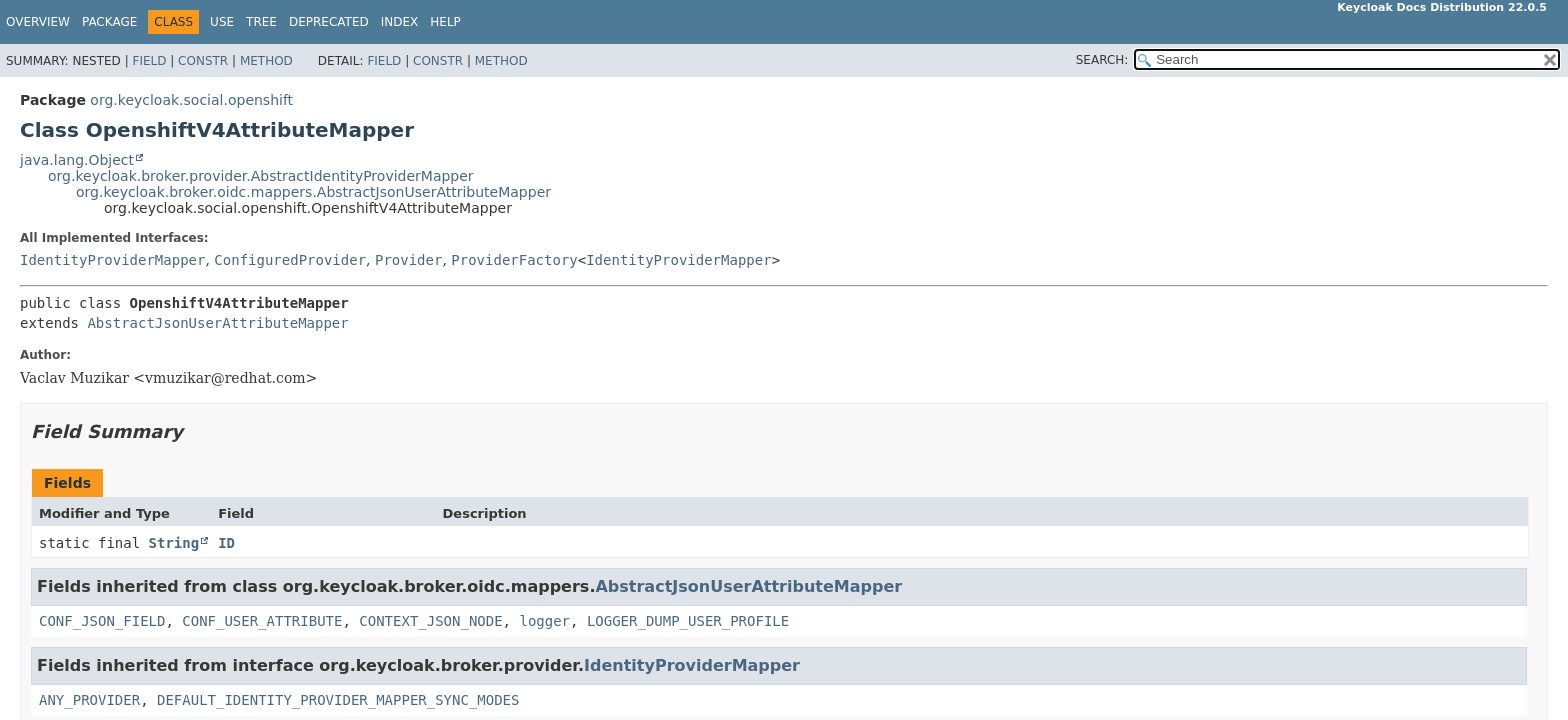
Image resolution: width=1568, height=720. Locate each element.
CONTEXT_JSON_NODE (430, 621)
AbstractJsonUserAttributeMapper (217, 323)
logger (544, 621)
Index (400, 22)
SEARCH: (1102, 60)
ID (226, 543)
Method (266, 61)
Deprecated (329, 22)
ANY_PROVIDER (89, 700)
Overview (38, 22)
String (174, 543)
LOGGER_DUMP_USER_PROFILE (688, 621)
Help (445, 22)
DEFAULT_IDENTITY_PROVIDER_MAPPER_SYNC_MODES (338, 700)
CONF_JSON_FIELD (102, 621)
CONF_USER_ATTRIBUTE (262, 621)
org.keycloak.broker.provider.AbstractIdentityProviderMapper (261, 176)
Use (222, 22)
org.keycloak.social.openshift (191, 100)
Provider (408, 260)
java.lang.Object (77, 160)
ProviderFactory (514, 260)
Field (149, 61)
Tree (261, 22)
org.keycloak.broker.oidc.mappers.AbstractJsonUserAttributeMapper (313, 192)
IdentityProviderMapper (112, 260)
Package (109, 22)
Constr (203, 61)
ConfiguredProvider (290, 260)
